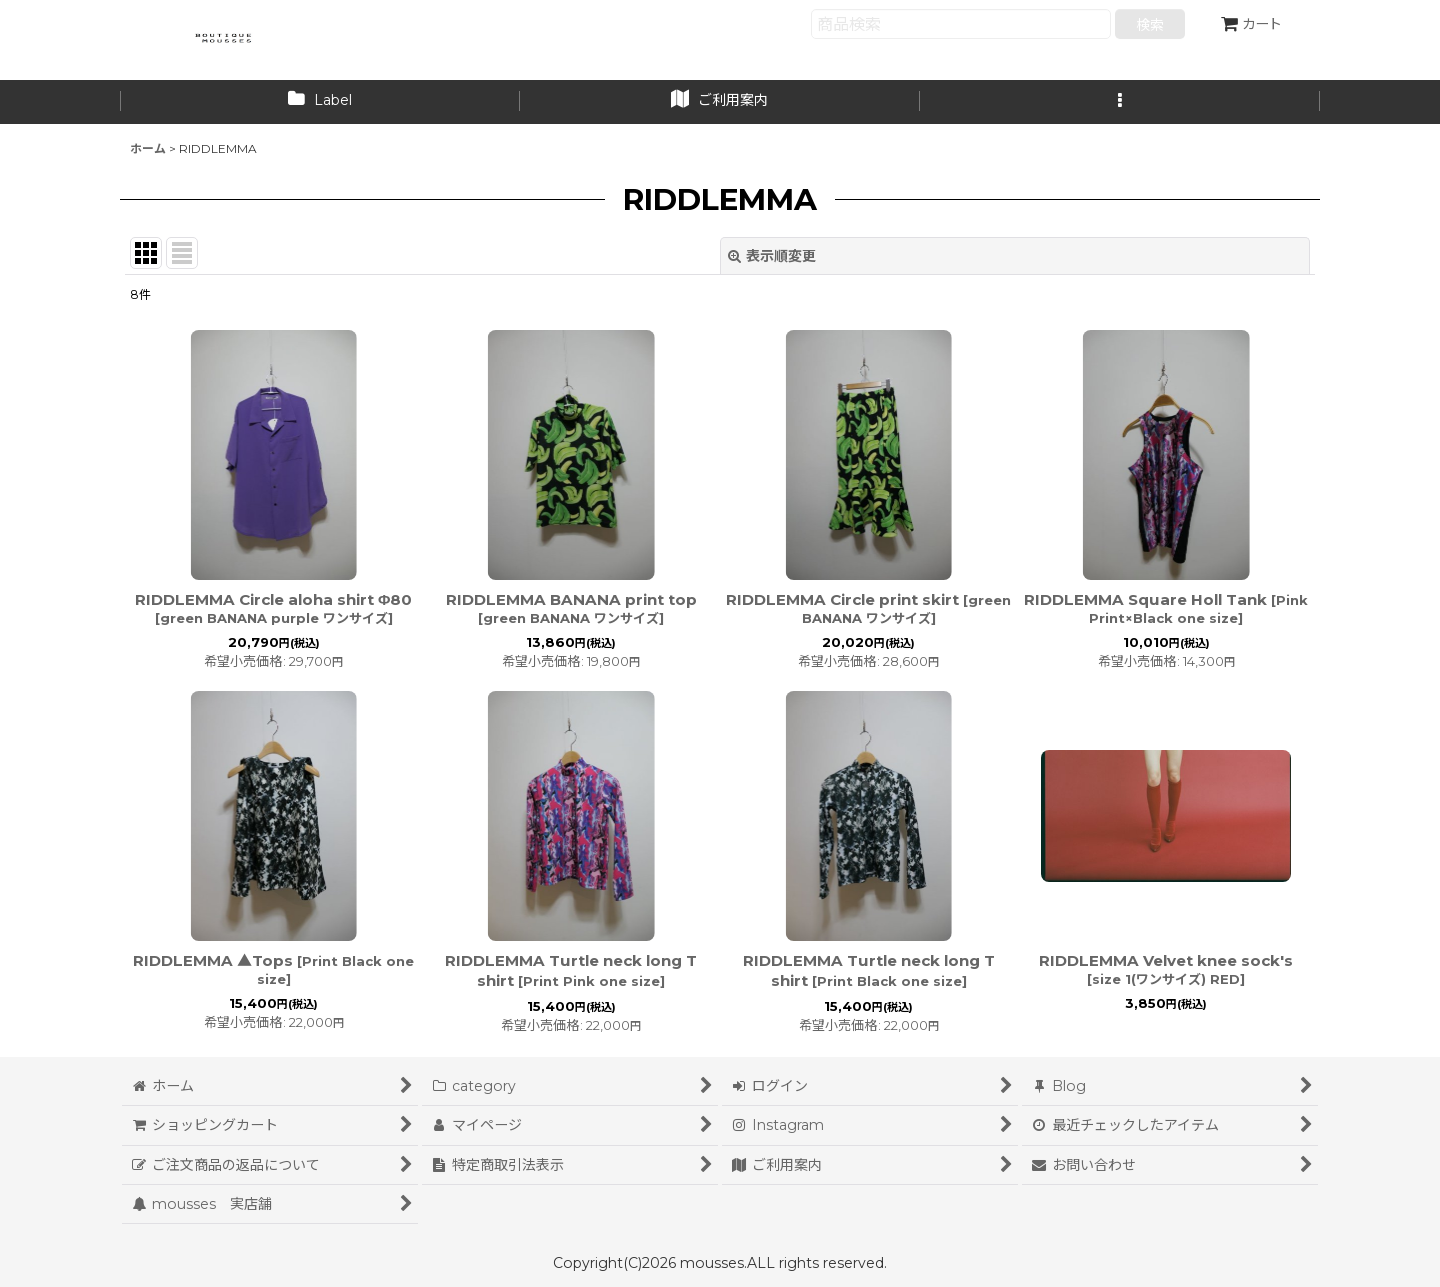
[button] (1120, 102)
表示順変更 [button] (772, 256)
